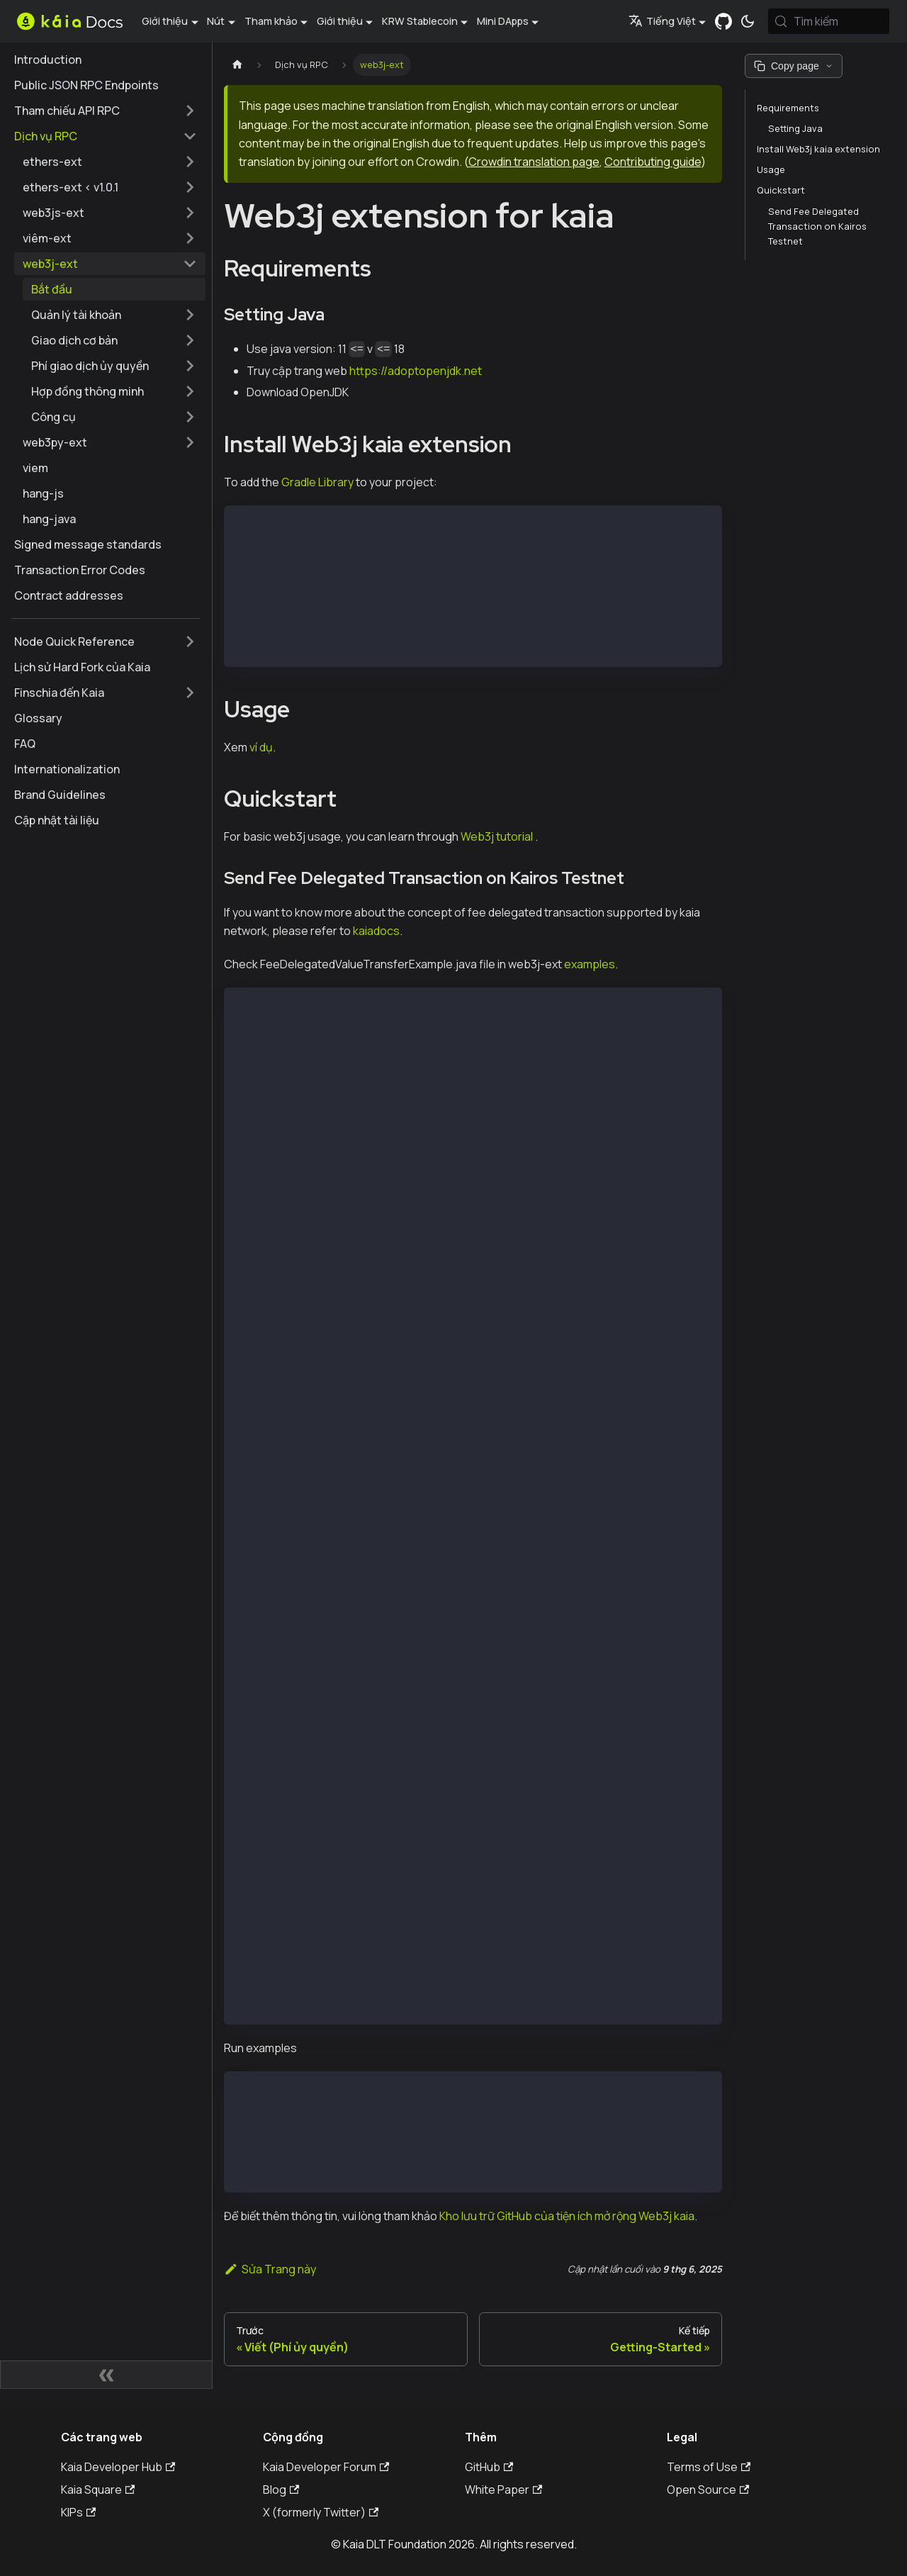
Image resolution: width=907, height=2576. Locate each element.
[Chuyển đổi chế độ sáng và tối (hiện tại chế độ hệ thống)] (747, 21)
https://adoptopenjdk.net (415, 371)
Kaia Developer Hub (118, 2467)
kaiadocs (376, 931)
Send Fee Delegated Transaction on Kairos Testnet (817, 226)
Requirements (788, 107)
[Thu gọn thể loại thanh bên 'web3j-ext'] (189, 263)
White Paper (503, 2489)
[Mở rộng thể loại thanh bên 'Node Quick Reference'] (189, 641)
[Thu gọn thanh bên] (106, 2375)
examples (589, 964)
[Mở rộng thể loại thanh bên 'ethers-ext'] (189, 161)
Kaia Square (98, 2489)
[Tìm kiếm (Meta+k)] (828, 21)
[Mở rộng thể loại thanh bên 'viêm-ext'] (189, 238)
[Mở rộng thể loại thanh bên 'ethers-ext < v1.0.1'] (189, 187)
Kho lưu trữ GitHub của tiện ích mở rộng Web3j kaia (566, 2216)
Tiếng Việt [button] (662, 21)
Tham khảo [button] (271, 21)
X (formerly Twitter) (320, 2512)
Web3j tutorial (497, 836)
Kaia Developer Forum (326, 2467)
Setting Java (795, 128)
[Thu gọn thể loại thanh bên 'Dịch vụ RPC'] (189, 136)
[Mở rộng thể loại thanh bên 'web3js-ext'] (189, 212)
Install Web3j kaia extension (818, 148)
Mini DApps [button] (503, 21)
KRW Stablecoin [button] (420, 21)
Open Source (708, 2489)
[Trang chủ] (237, 65)
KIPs (78, 2512)
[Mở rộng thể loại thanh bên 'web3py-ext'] (189, 442)
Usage (771, 169)
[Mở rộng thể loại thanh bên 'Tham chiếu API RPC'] (189, 110)
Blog (281, 2489)
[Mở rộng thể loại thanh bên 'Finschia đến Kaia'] (189, 692)
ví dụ (261, 747)
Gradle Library (317, 482)
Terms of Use (708, 2467)
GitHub (489, 2467)
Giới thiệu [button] (165, 21)
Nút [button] (216, 21)
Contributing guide (652, 161)
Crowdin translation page (533, 161)
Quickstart (781, 190)
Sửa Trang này (270, 2269)
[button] (114, 314)
